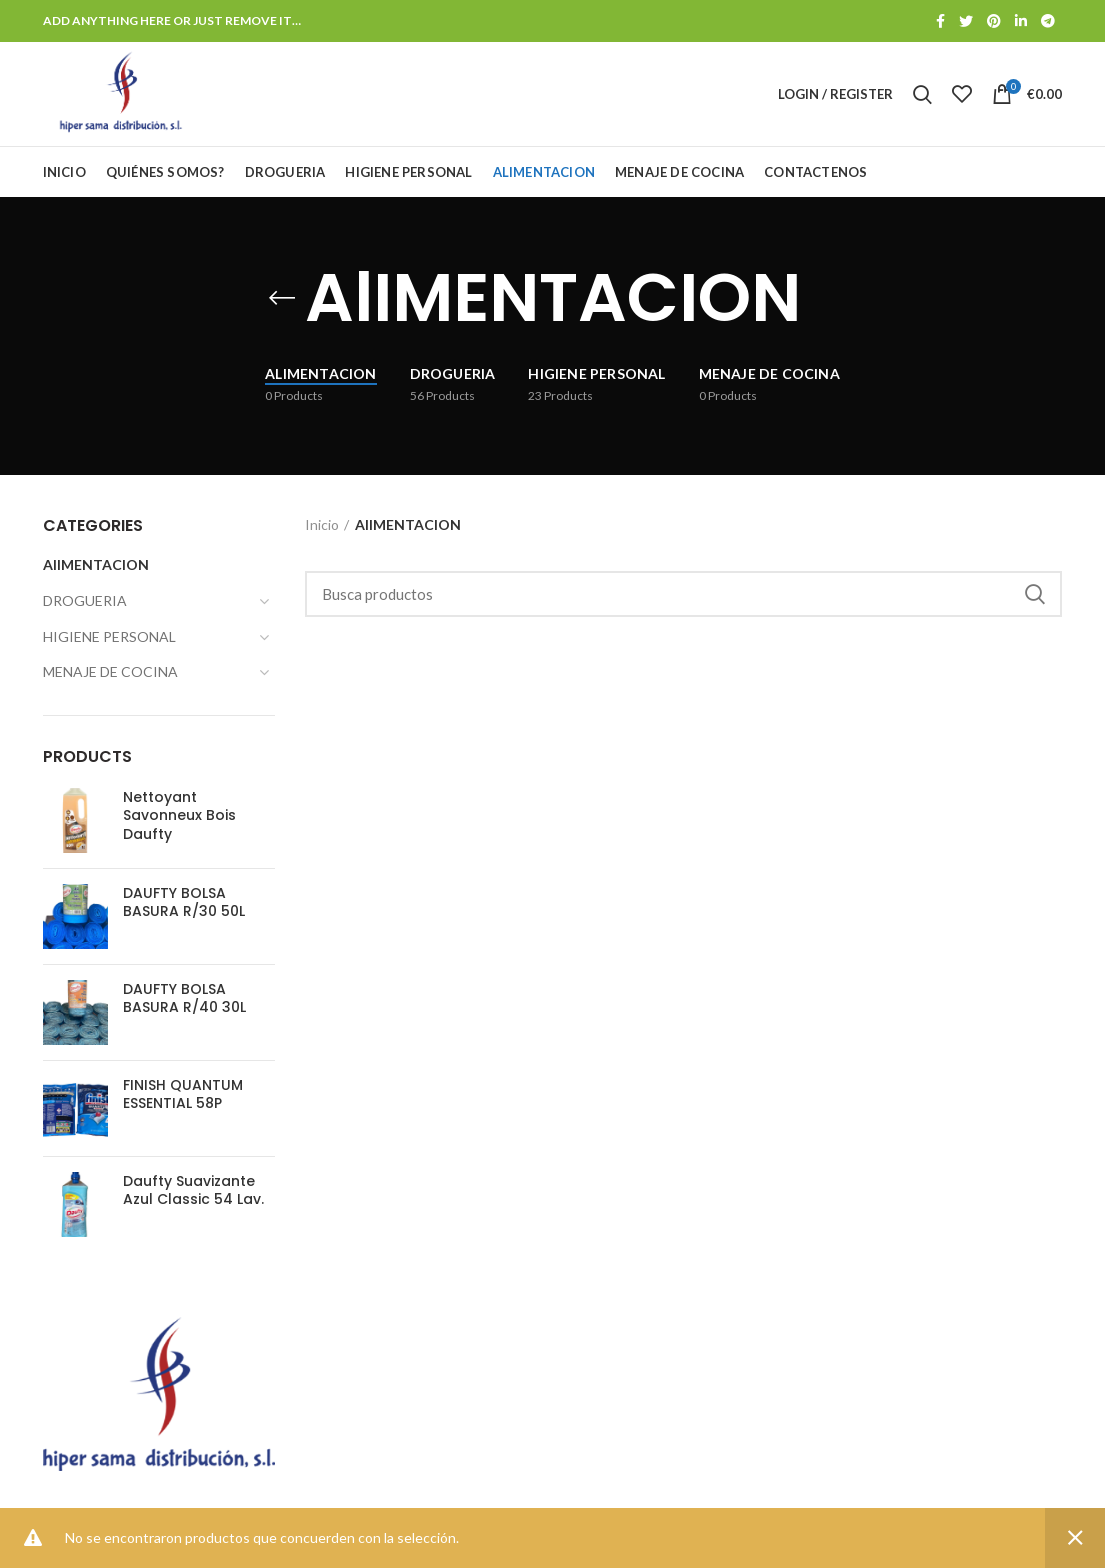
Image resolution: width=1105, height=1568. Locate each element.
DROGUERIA (85, 600)
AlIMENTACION (96, 564)
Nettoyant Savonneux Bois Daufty (179, 815)
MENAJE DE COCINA (110, 671)
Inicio (322, 524)
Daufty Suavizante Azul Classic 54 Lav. (193, 1190)
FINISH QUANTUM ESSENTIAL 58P (183, 1094)
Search (1035, 594)
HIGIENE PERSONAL (109, 636)
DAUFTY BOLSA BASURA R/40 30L (184, 998)
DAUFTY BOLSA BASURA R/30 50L (184, 902)
